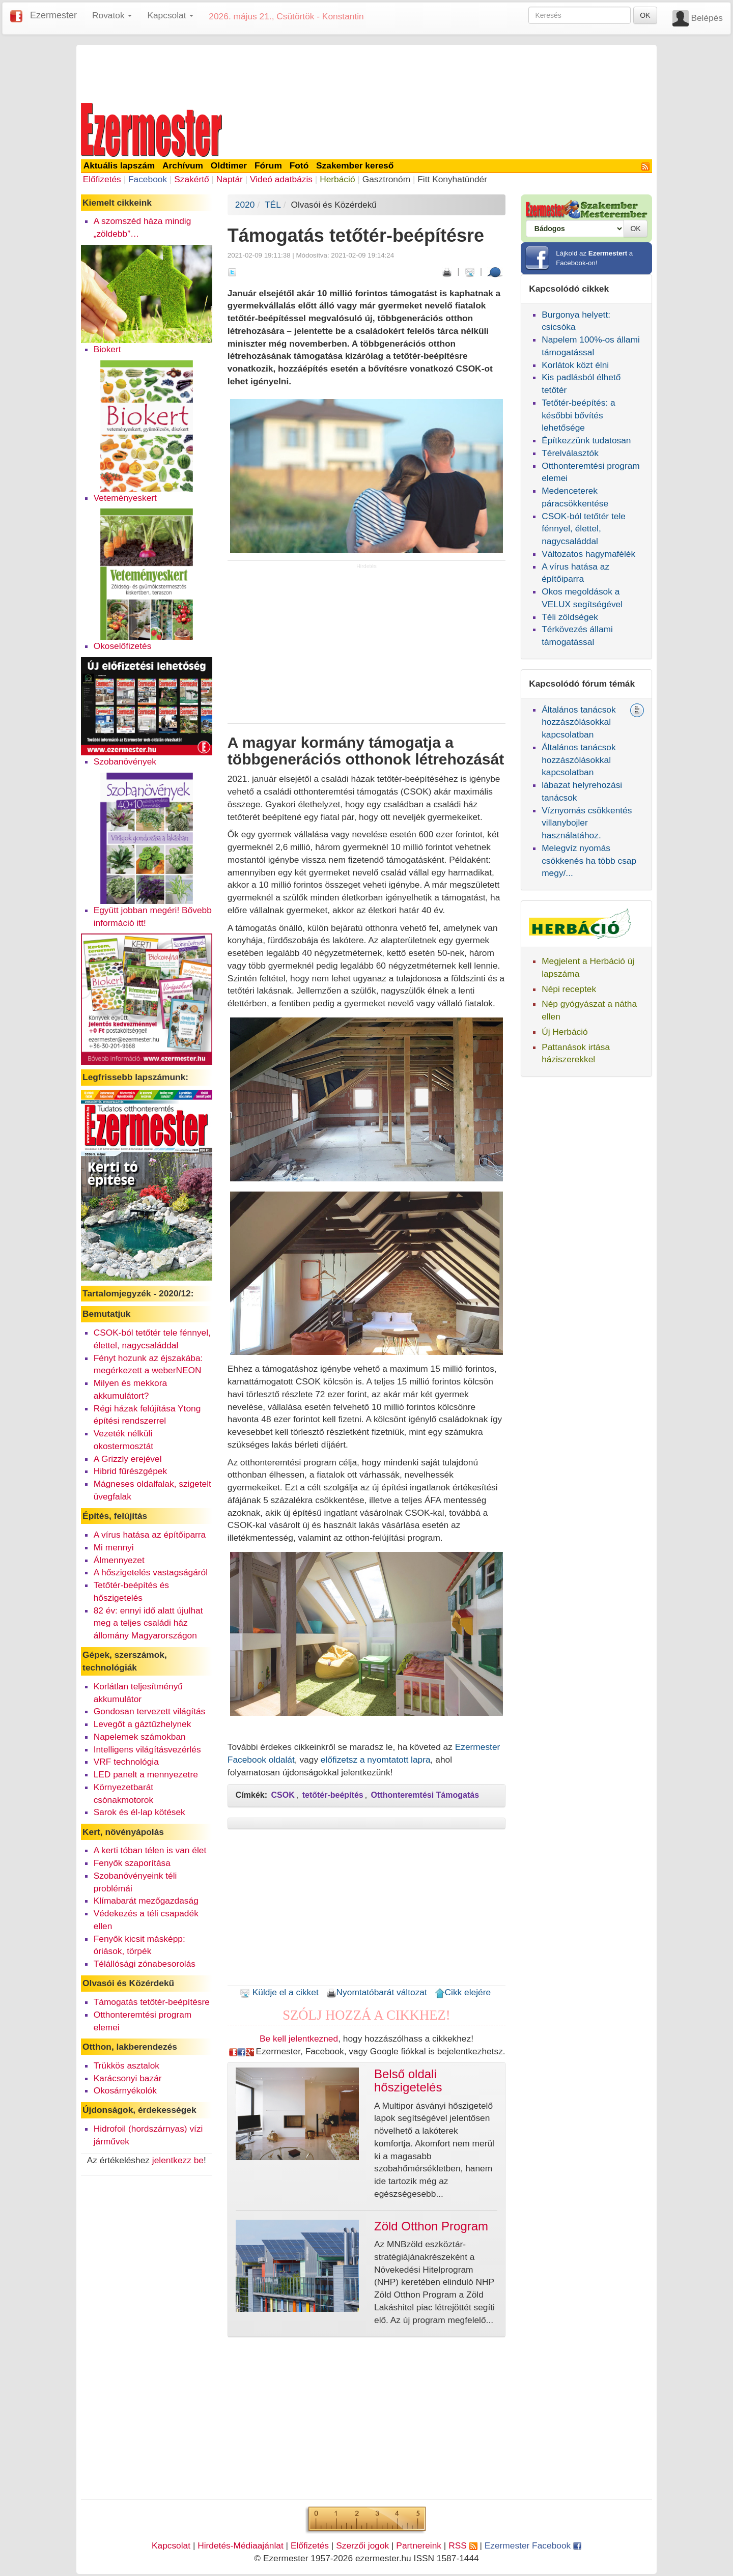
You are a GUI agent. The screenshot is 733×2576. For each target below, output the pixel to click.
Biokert (107, 349)
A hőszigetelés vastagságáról (151, 1572)
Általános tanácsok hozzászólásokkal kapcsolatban (578, 722)
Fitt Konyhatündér (452, 179)
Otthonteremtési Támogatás (425, 1795)
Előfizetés (102, 179)
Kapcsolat (171, 2545)
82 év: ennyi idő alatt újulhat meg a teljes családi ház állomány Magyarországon (148, 1623)
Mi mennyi (114, 1547)
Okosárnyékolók (125, 2090)
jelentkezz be (178, 2160)
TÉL (273, 205)
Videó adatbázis (281, 179)
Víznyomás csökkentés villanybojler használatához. (587, 823)
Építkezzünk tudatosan (586, 440)
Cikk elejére (463, 1992)
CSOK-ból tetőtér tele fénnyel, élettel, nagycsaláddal (584, 529)
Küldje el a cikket (279, 1992)
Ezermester (53, 15)
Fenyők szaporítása (132, 1863)
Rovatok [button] (112, 15)
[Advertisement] (366, 72)
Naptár (229, 179)
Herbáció (337, 179)
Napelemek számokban (140, 1737)
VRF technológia (126, 1762)
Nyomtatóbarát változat (376, 1992)
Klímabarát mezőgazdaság (146, 1900)
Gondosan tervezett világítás (150, 1711)
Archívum (182, 165)
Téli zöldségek (570, 617)
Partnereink (418, 2545)
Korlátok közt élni (575, 365)
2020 (245, 205)
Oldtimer (229, 165)
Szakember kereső (354, 165)
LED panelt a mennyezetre (146, 1774)
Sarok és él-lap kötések (139, 1812)
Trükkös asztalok (126, 2065)
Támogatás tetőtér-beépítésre (152, 2002)
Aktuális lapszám (119, 165)
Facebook (147, 179)
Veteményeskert (125, 498)
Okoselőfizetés (123, 646)
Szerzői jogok (362, 2545)
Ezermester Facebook (533, 2545)
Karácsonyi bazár (128, 2078)
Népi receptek (569, 989)
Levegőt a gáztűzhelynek (142, 1724)
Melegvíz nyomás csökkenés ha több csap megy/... (589, 861)
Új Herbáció (565, 1032)
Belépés (707, 18)
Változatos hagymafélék (588, 554)
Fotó (299, 165)
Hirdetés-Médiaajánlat (241, 2545)
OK (645, 15)
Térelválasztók (570, 453)
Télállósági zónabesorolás (144, 1964)
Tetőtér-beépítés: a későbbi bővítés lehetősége (578, 415)
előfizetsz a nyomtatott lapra (376, 1759)
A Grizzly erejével (128, 1459)
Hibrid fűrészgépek (130, 1471)
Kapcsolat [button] (170, 15)
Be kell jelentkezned (299, 2038)
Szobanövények (125, 761)
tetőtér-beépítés (332, 1795)
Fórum (268, 165)
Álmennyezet (119, 1560)
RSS (462, 2545)
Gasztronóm (386, 179)
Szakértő (191, 179)
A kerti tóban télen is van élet (150, 1850)
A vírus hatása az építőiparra (150, 1535)
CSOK (283, 1795)
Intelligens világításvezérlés (147, 1749)
